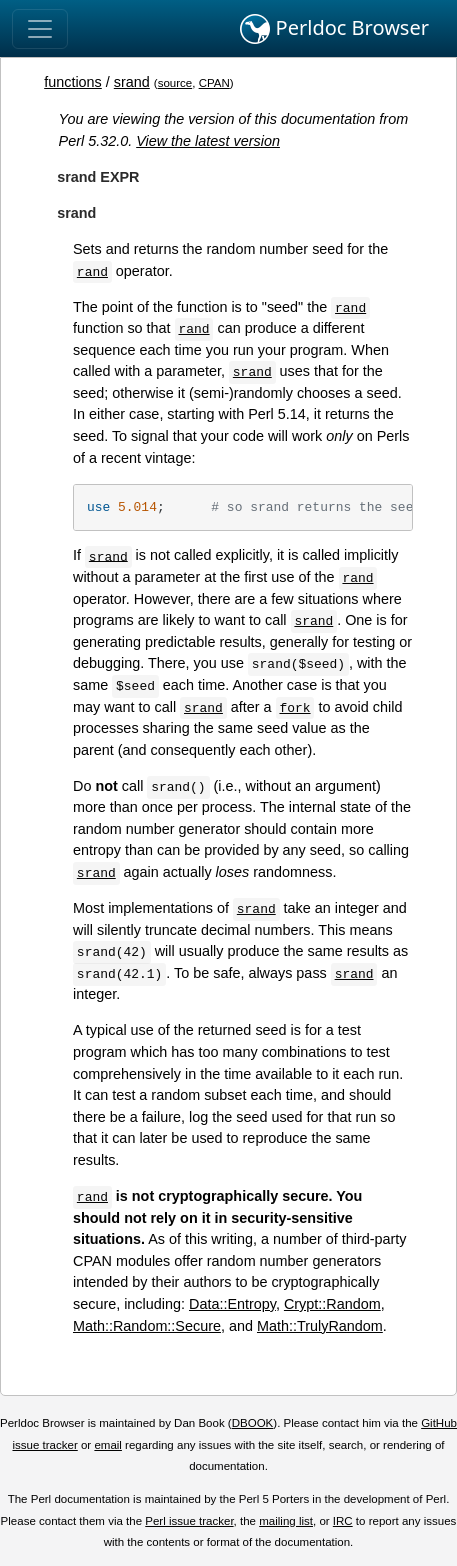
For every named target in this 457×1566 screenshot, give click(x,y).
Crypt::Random (332, 1304)
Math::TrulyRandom (320, 1326)
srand (132, 82)
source (175, 83)
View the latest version (208, 141)
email (108, 1445)
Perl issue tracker (189, 1521)
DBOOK (253, 1423)
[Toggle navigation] (40, 29)
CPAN (214, 83)
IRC (343, 1521)
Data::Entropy (232, 1304)
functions (73, 82)
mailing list (286, 1521)
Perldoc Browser (334, 29)
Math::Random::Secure (147, 1326)
